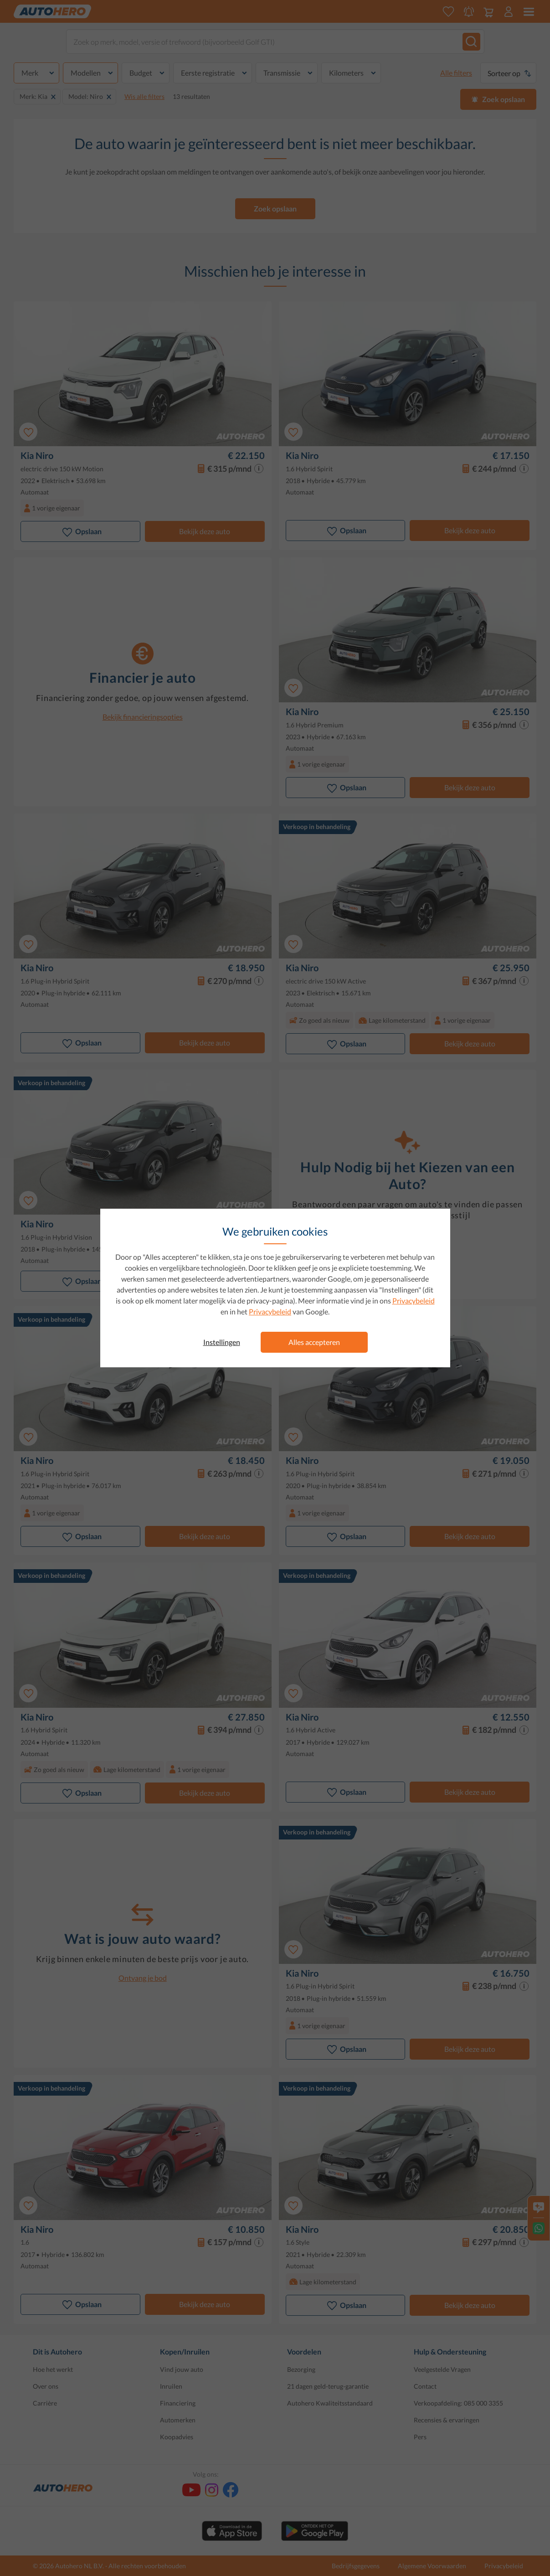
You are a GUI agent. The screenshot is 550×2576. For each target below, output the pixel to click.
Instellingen (221, 1342)
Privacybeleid (413, 1300)
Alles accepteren (314, 1342)
